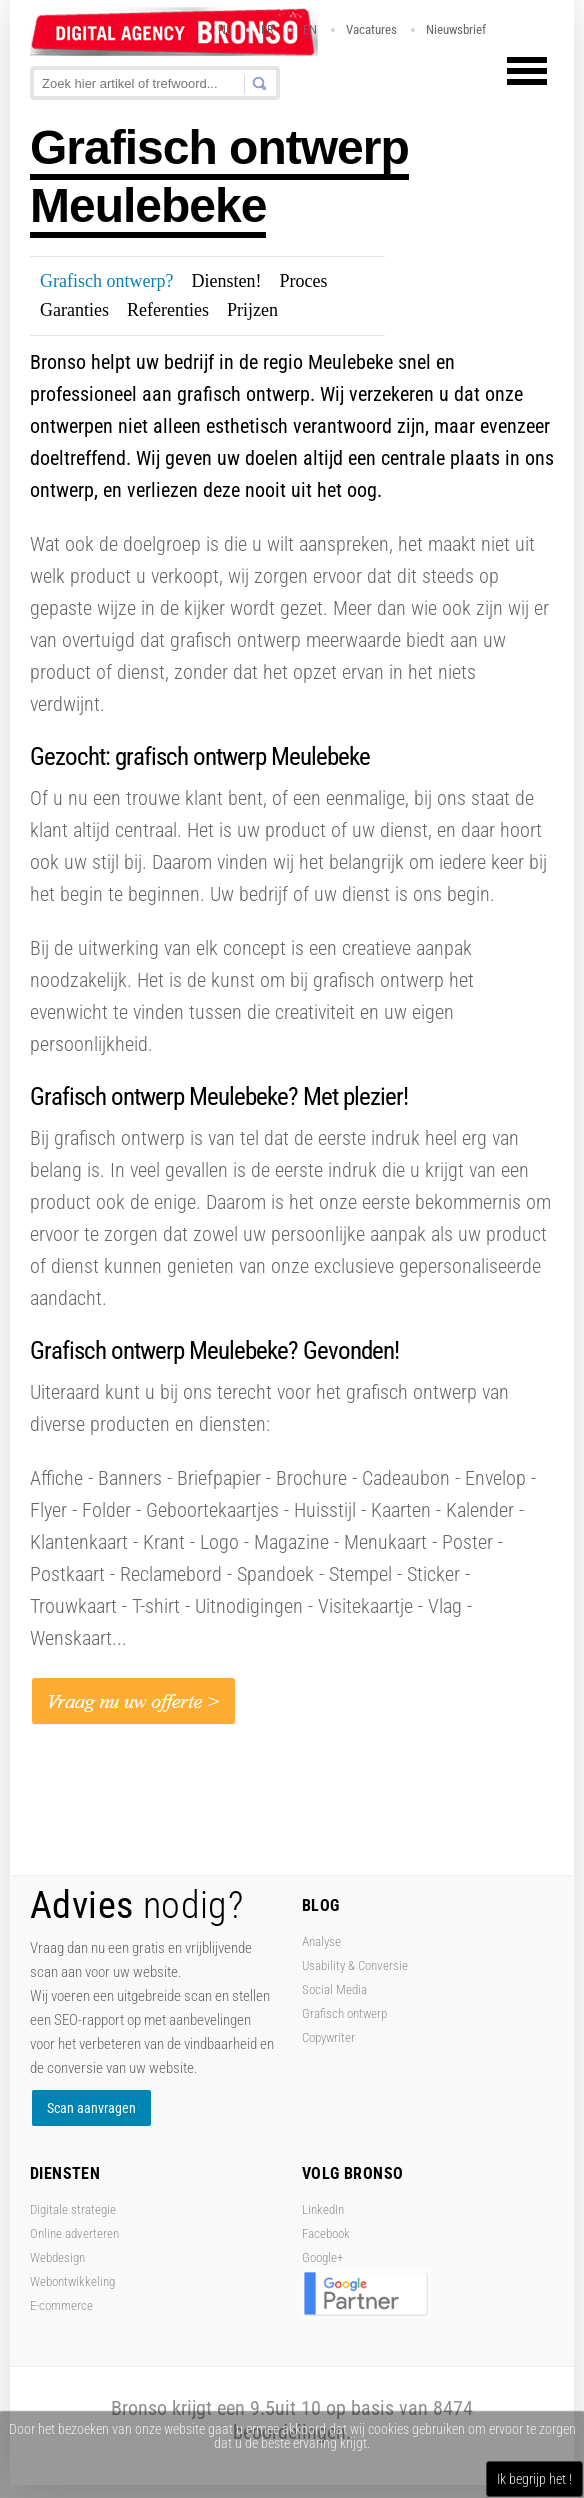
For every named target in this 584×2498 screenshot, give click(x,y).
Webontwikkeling (72, 2281)
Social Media (334, 1989)
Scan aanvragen (91, 2108)
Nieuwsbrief (456, 29)
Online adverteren (74, 2233)
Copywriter (328, 2037)
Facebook (326, 2233)
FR (267, 29)
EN (310, 29)
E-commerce (61, 2305)
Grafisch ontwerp (344, 2013)
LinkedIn (323, 2209)
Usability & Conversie (355, 1965)
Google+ (322, 2257)
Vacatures (371, 29)
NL (225, 29)
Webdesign (57, 2257)
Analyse (321, 1941)
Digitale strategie (73, 2209)
